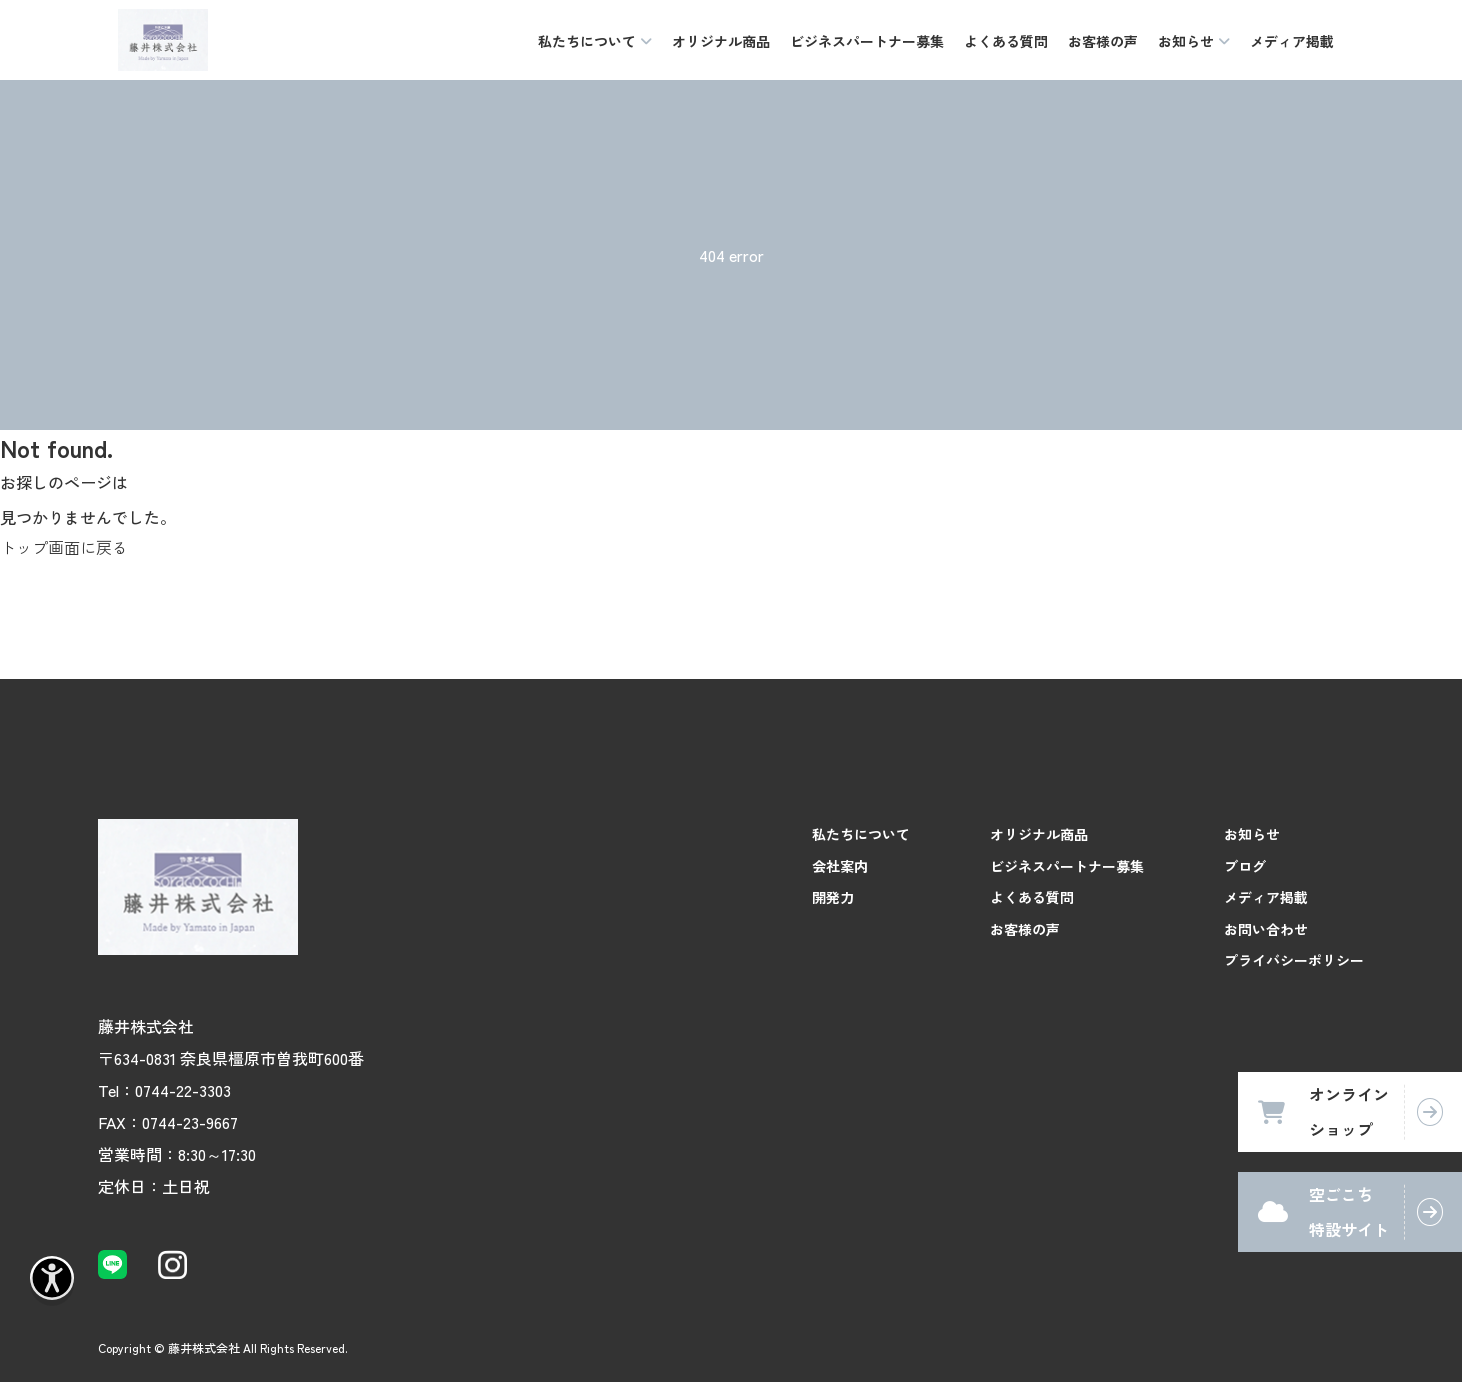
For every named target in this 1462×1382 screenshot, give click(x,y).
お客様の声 (1103, 41)
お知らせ (1252, 834)
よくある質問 (1006, 41)
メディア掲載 (1292, 41)
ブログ (1245, 866)
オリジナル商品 (721, 41)
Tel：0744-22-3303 (164, 1090)
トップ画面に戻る (64, 547)
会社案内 (840, 866)
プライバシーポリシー (1294, 960)
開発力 (833, 897)
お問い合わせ (1266, 929)
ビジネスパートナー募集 (867, 41)
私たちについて (861, 834)
